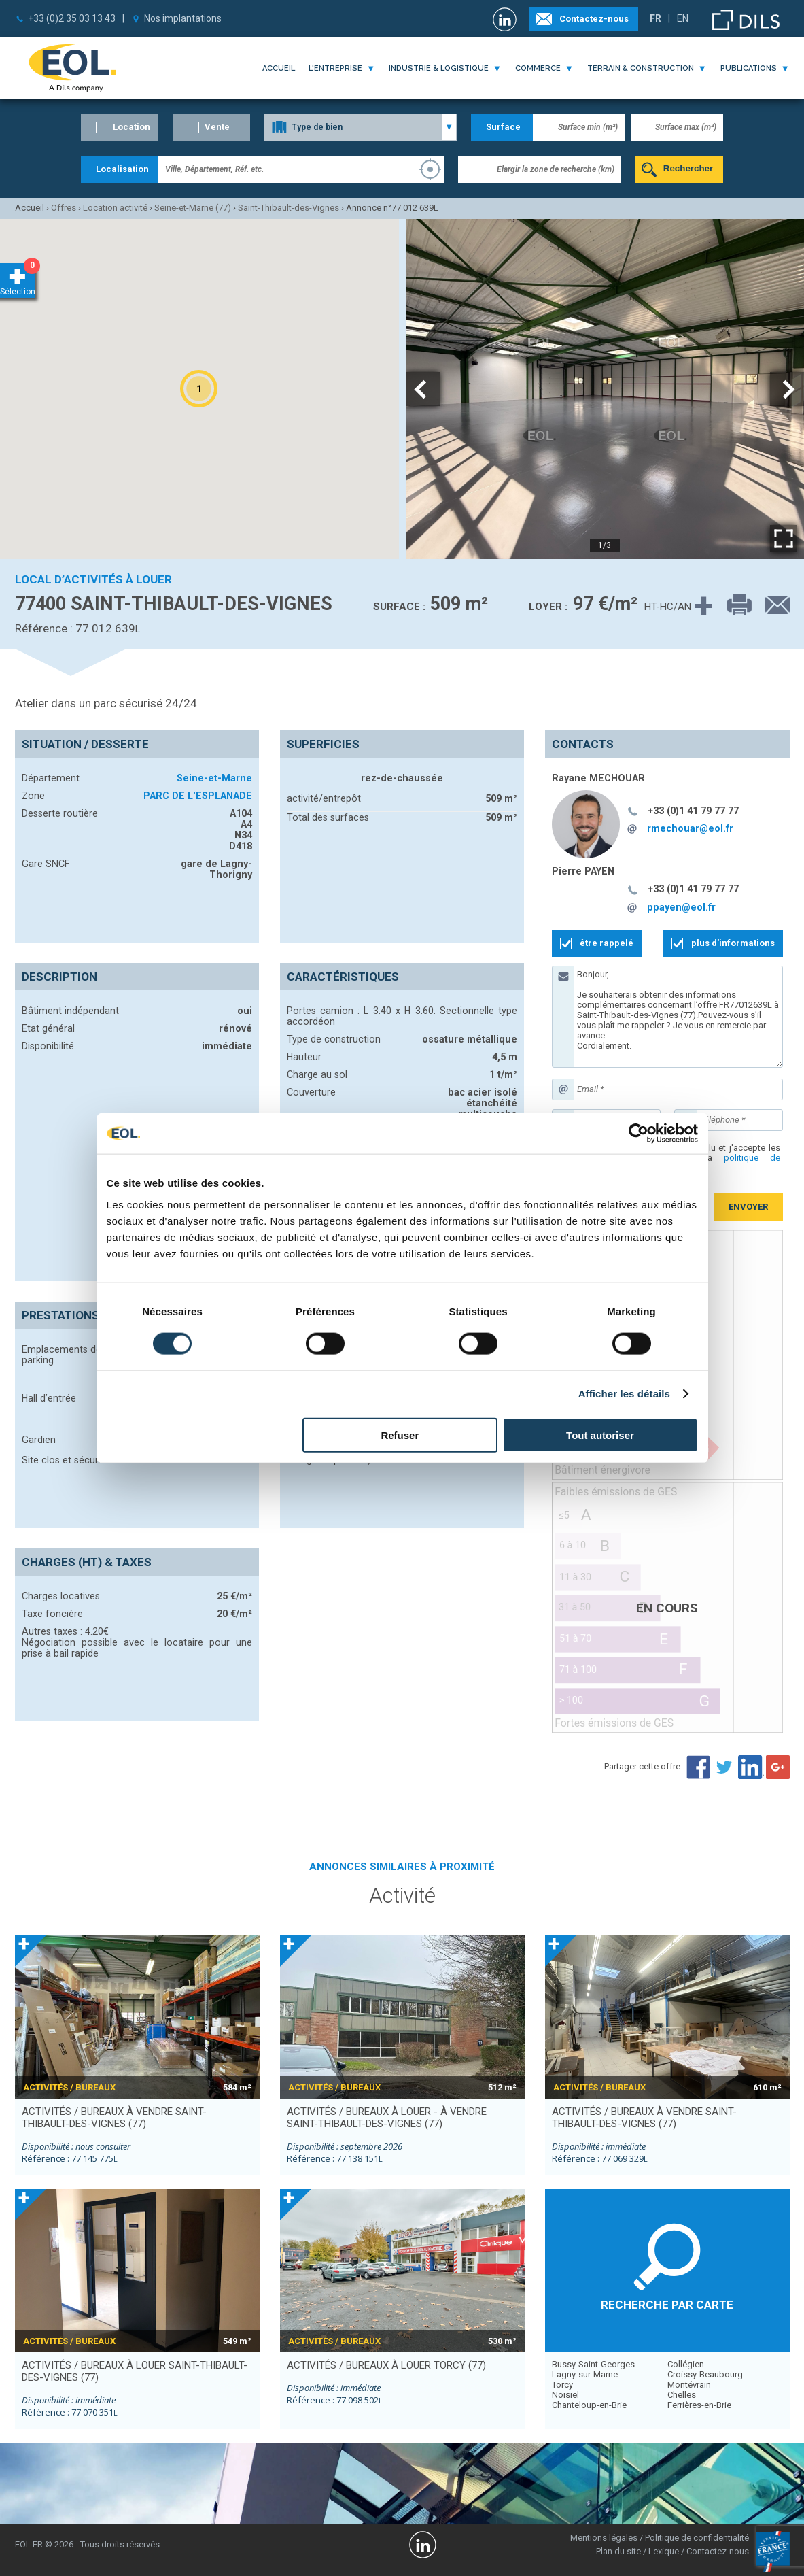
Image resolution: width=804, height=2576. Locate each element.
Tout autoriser (600, 1434)
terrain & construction (640, 68)
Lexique (663, 2551)
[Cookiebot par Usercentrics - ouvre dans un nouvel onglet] (638, 1133)
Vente (217, 127)
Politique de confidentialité (697, 2537)
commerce (538, 68)
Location (131, 127)
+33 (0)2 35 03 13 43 (72, 18)
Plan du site (618, 2551)
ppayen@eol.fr (681, 907)
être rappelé (606, 943)
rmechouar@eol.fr (690, 828)
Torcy (562, 2384)
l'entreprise (335, 68)
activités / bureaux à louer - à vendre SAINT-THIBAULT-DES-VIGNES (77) (387, 2117)
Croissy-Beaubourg (705, 2374)
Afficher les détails (624, 1394)
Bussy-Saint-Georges (593, 2364)
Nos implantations (183, 18)
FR (655, 18)
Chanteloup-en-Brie (589, 2405)
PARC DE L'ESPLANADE (197, 795)
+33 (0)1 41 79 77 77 (693, 810)
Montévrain (689, 2384)
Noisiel (565, 2395)
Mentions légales (603, 2537)
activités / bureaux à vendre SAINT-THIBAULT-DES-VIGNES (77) (114, 2117)
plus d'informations (733, 943)
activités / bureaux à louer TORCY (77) (386, 2365)
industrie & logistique (439, 68)
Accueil (278, 68)
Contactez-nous (594, 19)
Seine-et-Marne (214, 778)
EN (682, 18)
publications (748, 68)
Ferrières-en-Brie (699, 2405)
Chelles (681, 2395)
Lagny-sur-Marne (585, 2374)
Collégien (685, 2364)
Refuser (400, 1434)
